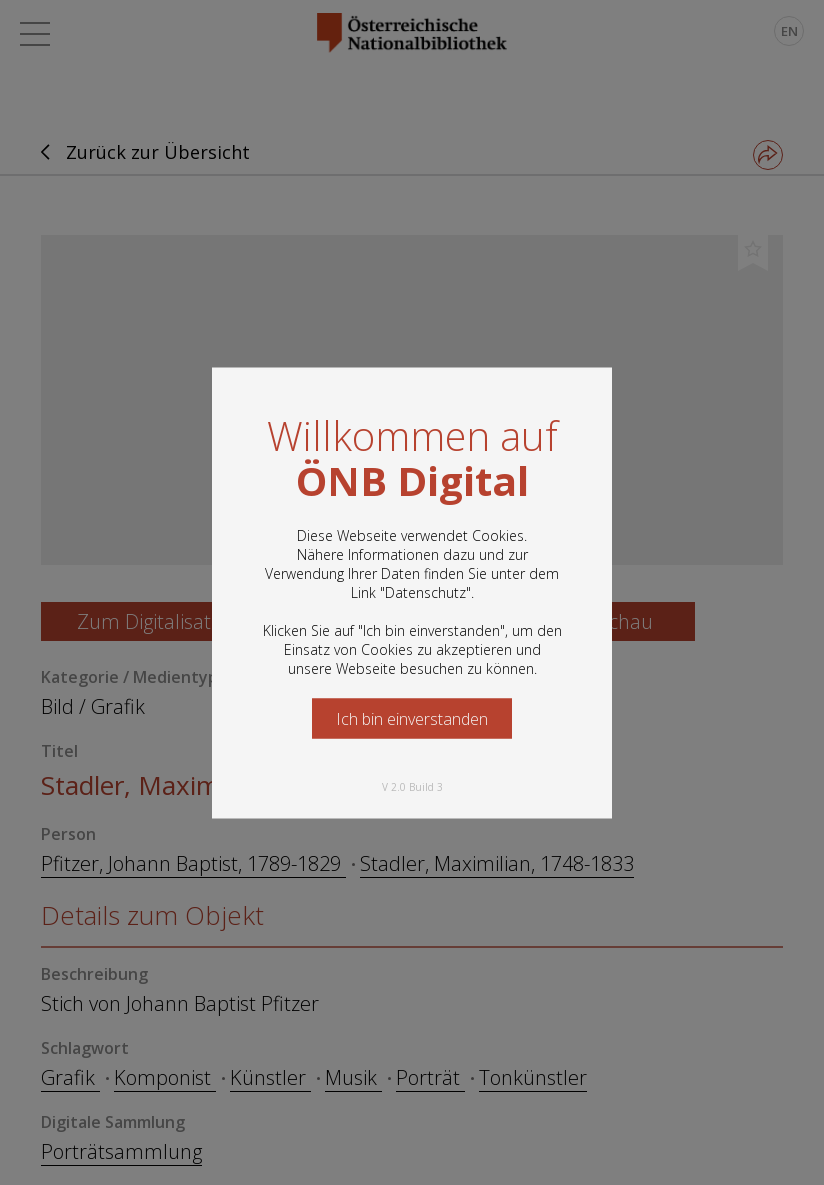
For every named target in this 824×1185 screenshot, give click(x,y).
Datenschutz (425, 591)
